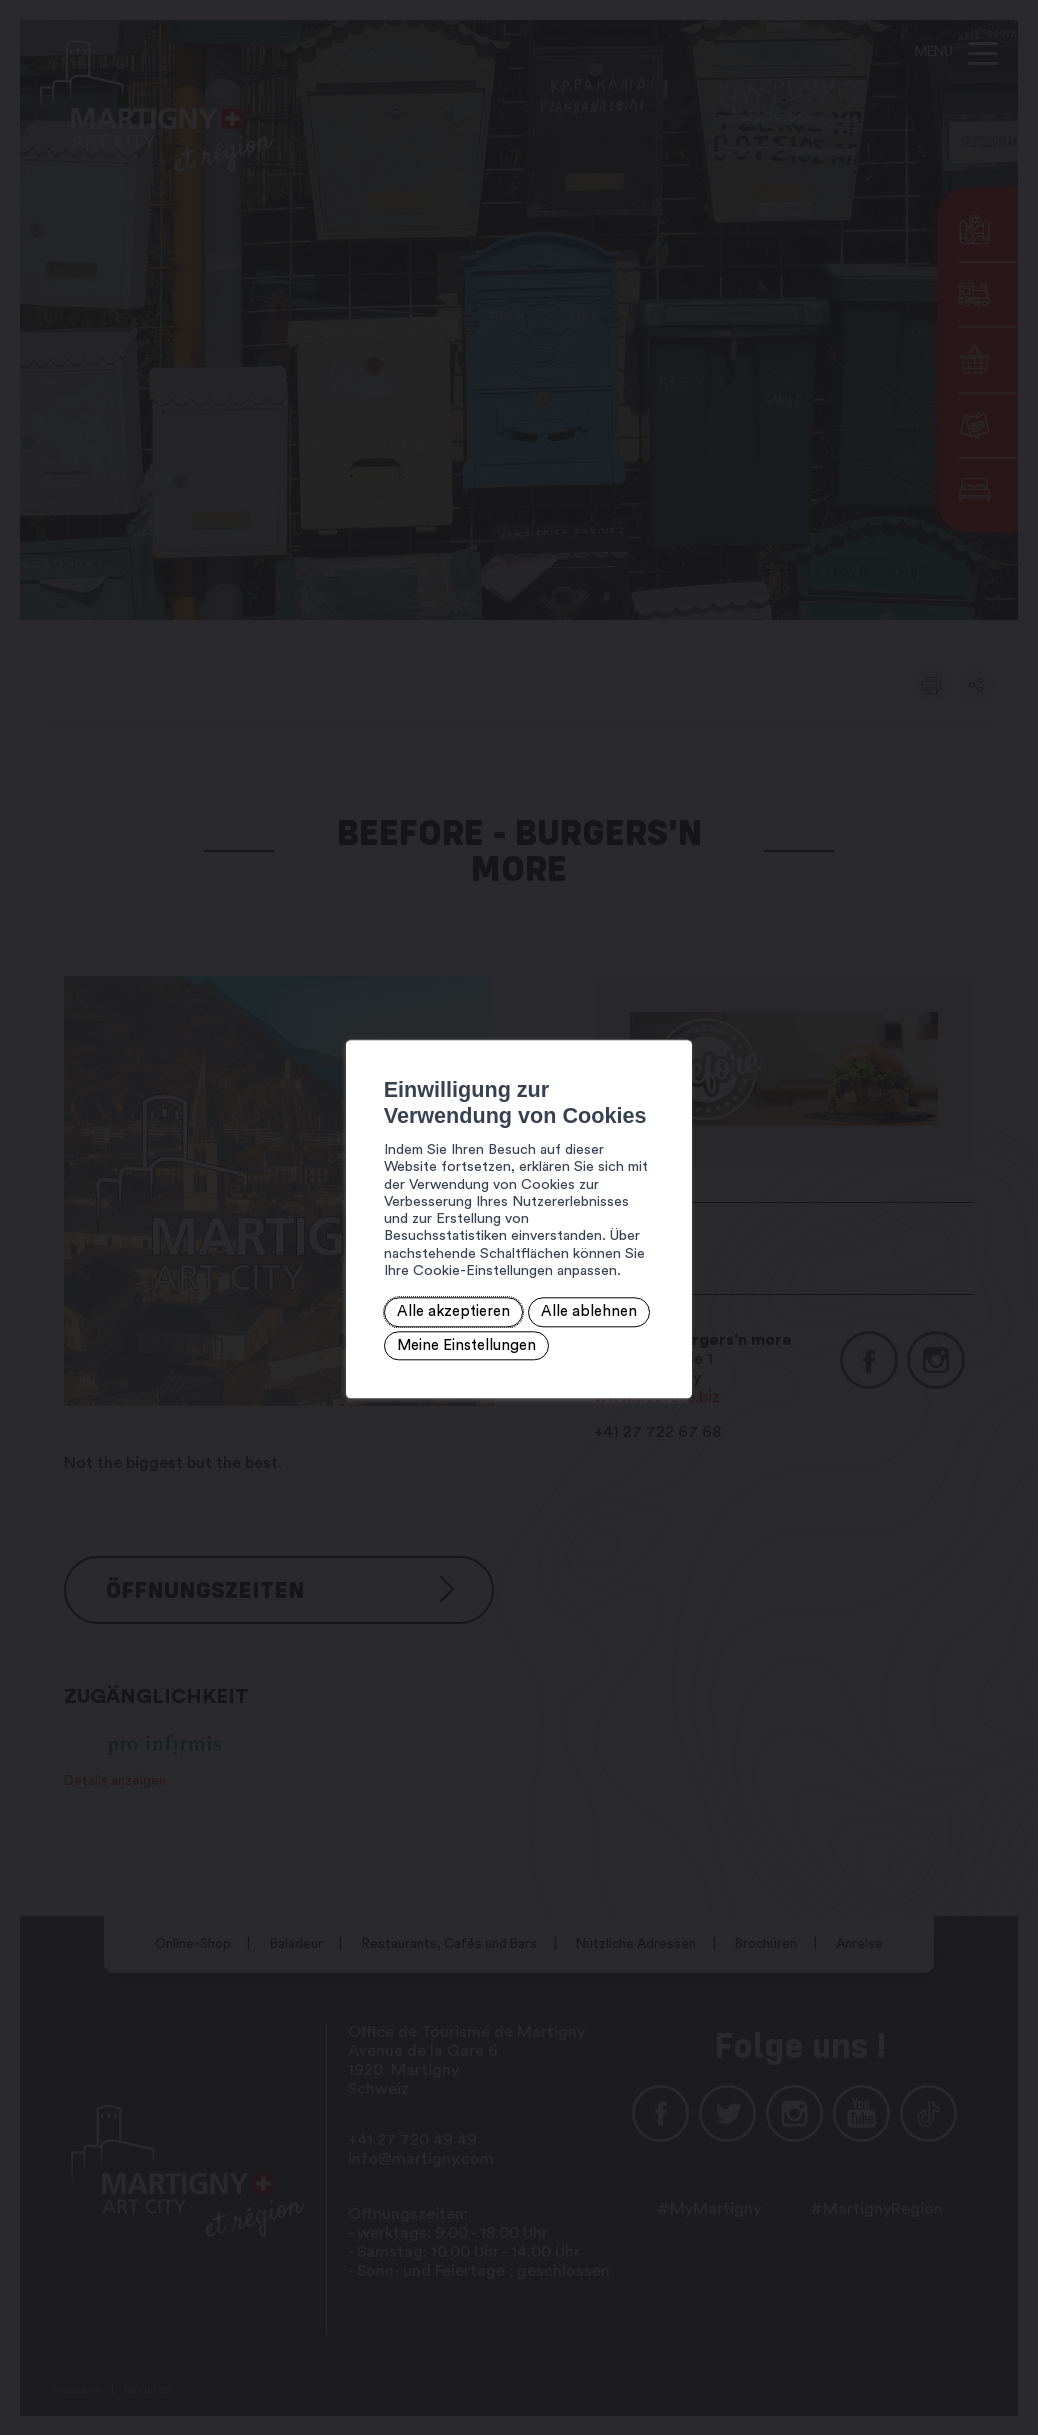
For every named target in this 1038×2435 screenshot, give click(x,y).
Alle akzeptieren (307, 1279)
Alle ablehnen (432, 1279)
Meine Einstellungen (571, 1279)
